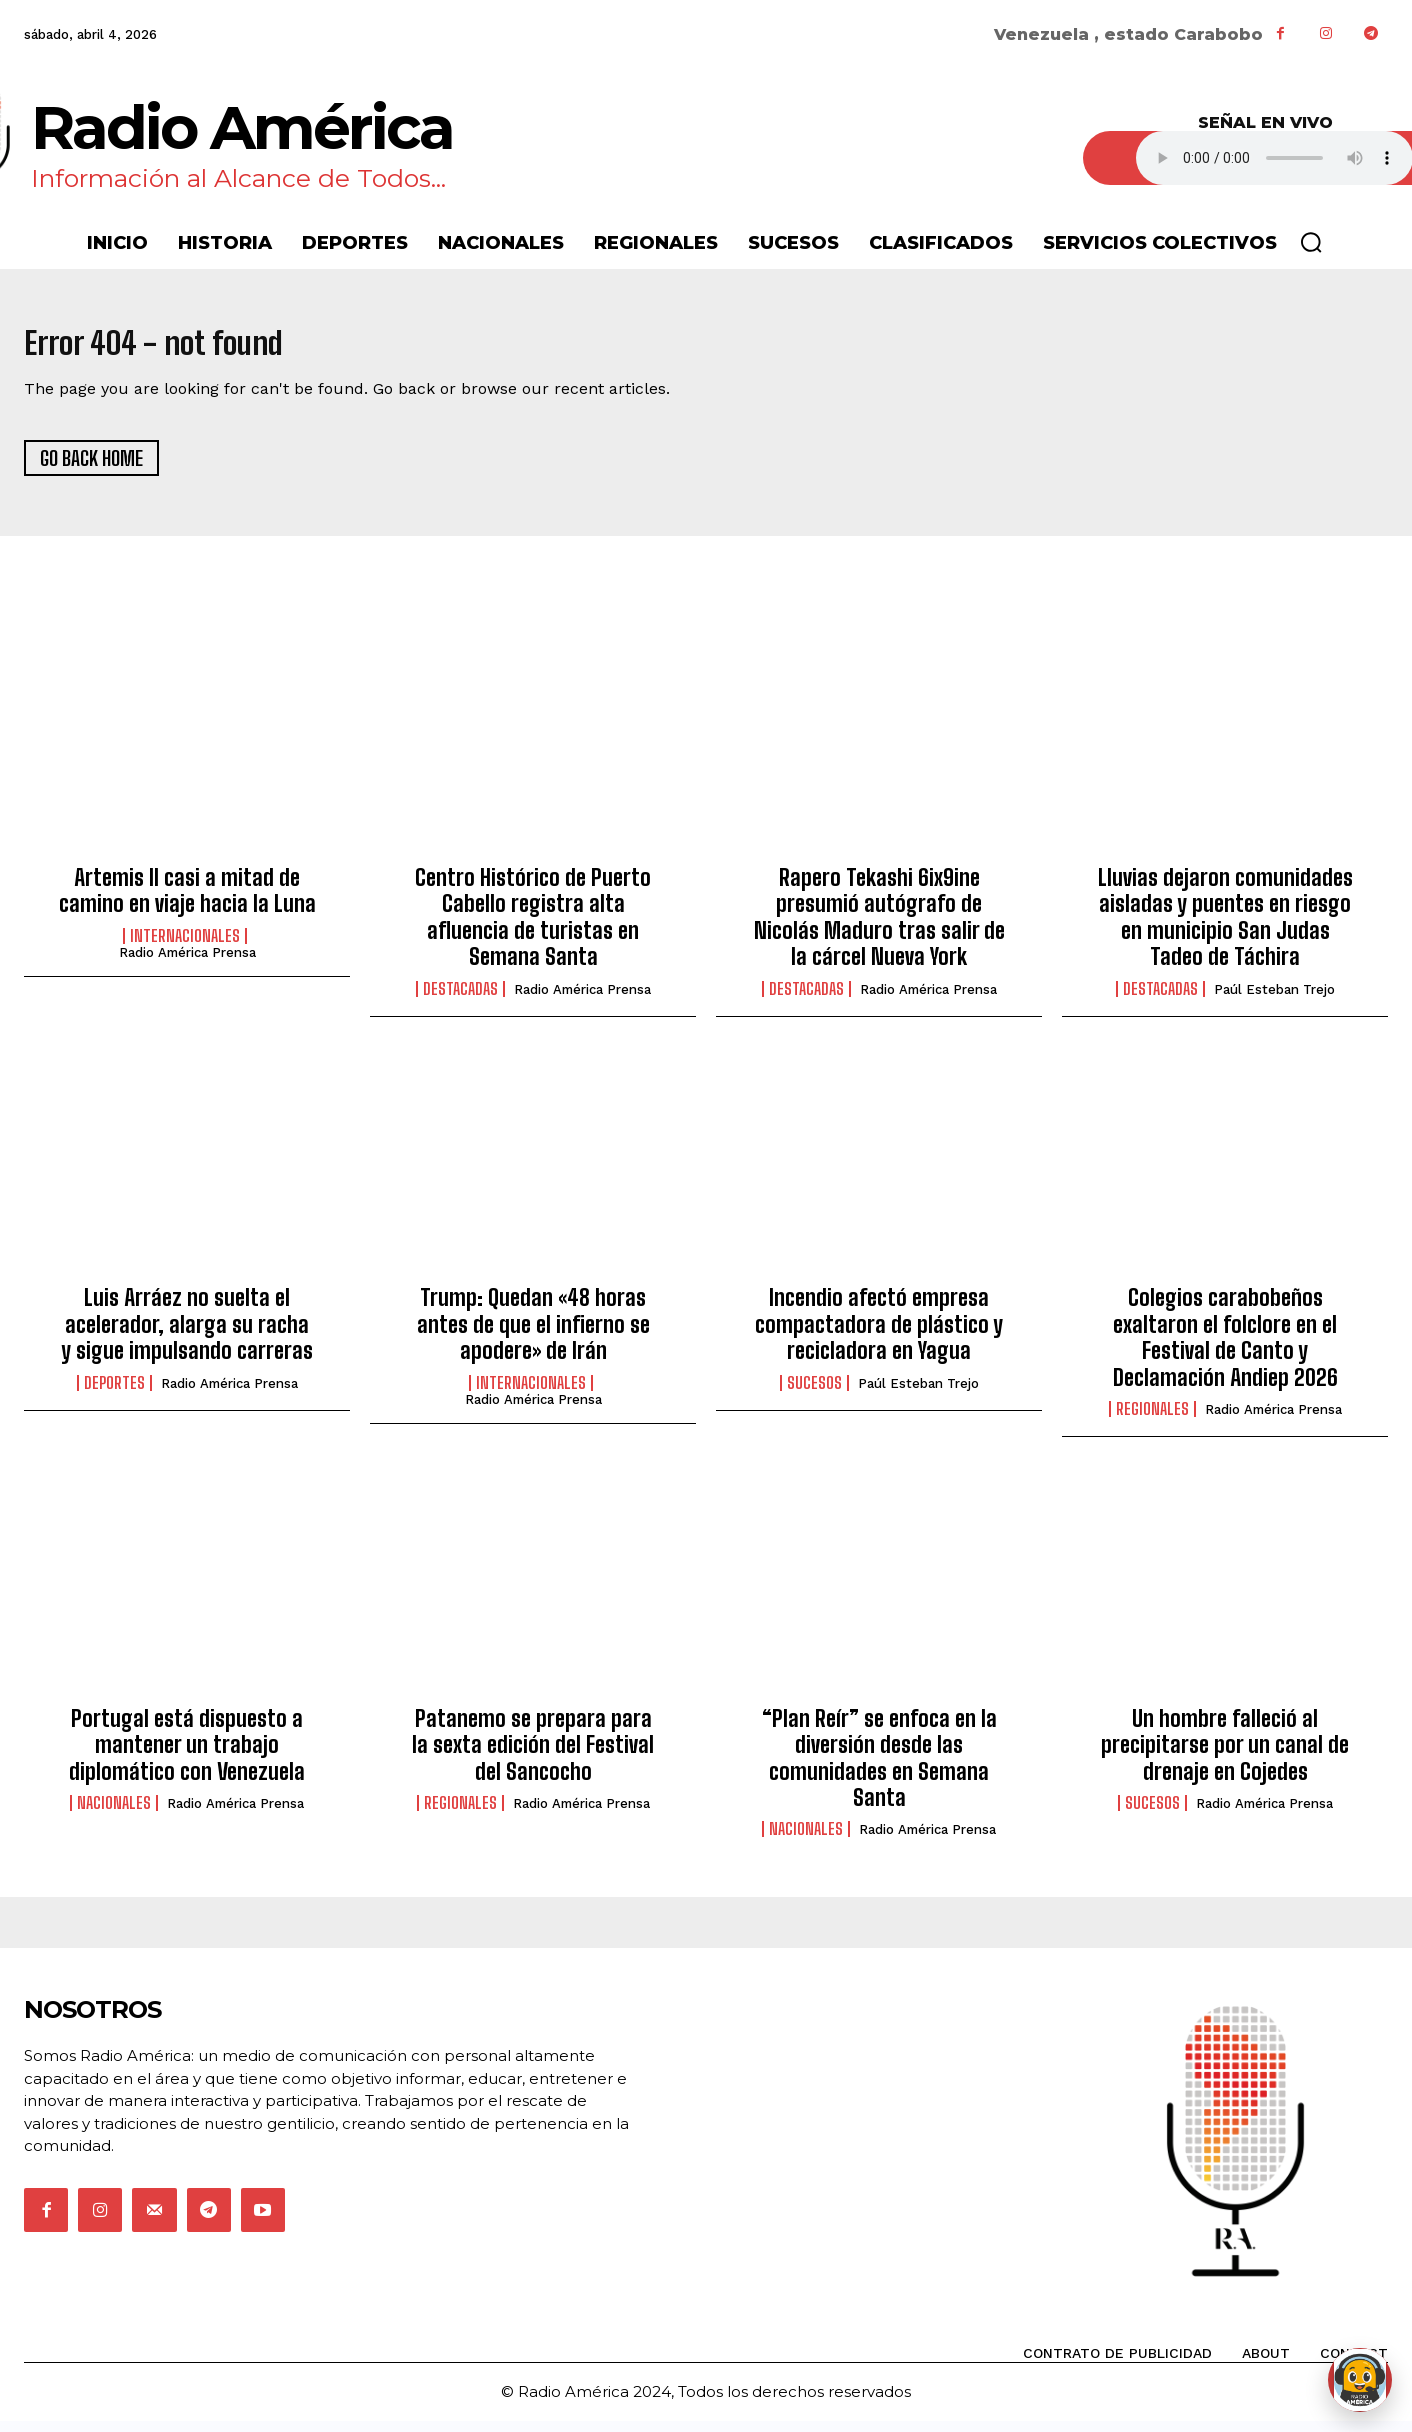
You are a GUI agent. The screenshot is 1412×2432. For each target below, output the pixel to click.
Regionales (1152, 1420)
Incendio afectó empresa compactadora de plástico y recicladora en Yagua (879, 1336)
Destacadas (460, 1000)
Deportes (114, 1394)
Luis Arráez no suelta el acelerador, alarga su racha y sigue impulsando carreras (187, 1336)
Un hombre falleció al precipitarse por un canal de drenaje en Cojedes (1225, 1756)
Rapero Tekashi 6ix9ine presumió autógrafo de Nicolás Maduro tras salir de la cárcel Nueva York (879, 928)
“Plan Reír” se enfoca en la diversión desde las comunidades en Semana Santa (879, 1769)
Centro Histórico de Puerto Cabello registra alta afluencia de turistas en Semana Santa (533, 928)
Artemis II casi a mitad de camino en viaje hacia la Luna (187, 901)
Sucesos (814, 1394)
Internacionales (185, 947)
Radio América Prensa (187, 963)
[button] (1311, 242)
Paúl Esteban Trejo (1274, 1000)
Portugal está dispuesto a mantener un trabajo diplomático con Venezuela (187, 1756)
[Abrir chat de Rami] (1360, 2380)
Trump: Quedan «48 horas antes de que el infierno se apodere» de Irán (533, 1336)
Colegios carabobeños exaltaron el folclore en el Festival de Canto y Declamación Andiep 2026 (1225, 1349)
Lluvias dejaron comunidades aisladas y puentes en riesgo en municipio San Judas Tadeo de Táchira (1225, 928)
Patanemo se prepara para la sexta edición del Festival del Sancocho (533, 1756)
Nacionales (114, 1814)
